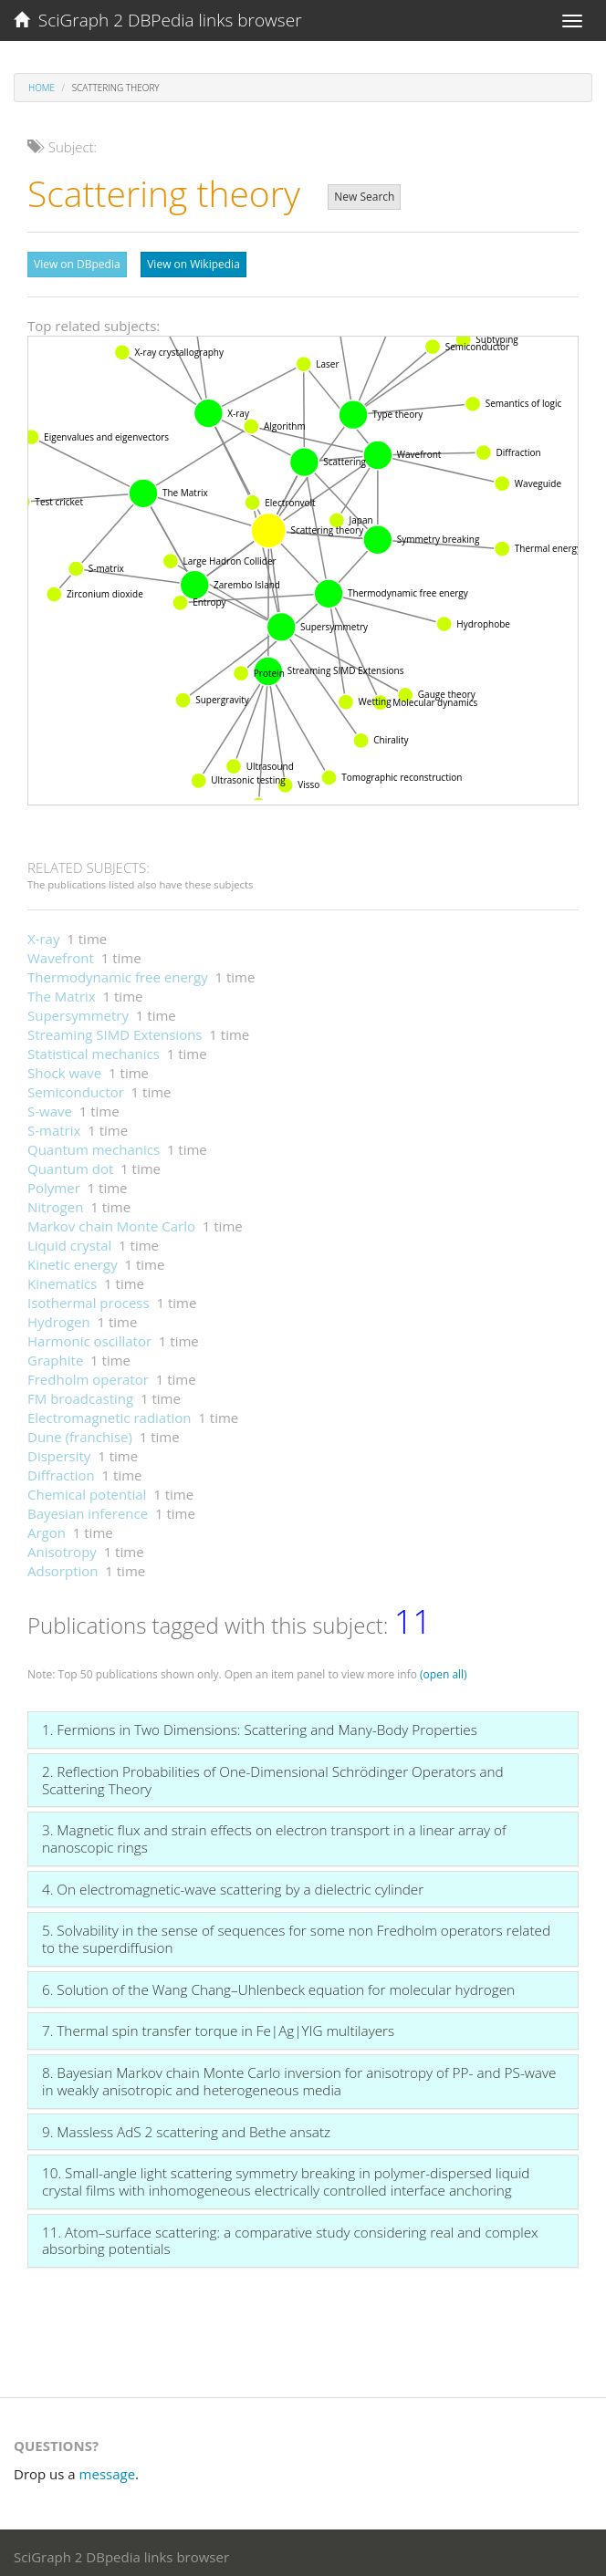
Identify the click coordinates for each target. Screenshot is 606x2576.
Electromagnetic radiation (109, 1413)
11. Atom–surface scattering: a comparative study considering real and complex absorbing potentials (290, 2236)
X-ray (43, 934)
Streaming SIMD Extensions (115, 1030)
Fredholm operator (88, 1375)
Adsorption (63, 1566)
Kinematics (62, 1279)
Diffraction (61, 1470)
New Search (364, 196)
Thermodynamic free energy (117, 972)
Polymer (53, 1183)
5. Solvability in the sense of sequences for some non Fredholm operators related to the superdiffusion (296, 1934)
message (107, 2469)
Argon (46, 1528)
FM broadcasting (80, 1394)
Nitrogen (55, 1202)
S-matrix (53, 1126)
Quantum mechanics (93, 1145)
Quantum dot (70, 1164)
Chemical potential (86, 1489)
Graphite (55, 1355)
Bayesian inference (87, 1509)
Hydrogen (58, 1317)
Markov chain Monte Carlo (111, 1221)
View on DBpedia (77, 264)
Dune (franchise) (79, 1432)
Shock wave (64, 1068)
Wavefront (60, 953)
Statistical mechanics (93, 1049)
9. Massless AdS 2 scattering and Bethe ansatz (186, 2127)
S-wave (49, 1106)
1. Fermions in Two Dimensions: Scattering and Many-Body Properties (259, 1725)
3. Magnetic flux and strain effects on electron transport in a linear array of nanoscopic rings (274, 1834)
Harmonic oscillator (89, 1336)
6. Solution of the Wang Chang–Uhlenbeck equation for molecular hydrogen (278, 1985)
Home (41, 87)
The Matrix (61, 991)
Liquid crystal (69, 1240)
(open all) (443, 1670)
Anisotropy (62, 1547)
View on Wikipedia (193, 264)
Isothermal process (88, 1298)
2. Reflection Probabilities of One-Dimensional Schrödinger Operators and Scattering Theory (273, 1775)
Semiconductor (75, 1087)
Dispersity (58, 1451)
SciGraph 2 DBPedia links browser (158, 20)
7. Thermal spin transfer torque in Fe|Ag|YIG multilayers (218, 2026)
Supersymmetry (78, 1011)
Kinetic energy (72, 1260)
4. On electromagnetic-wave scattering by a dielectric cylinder (232, 1884)
